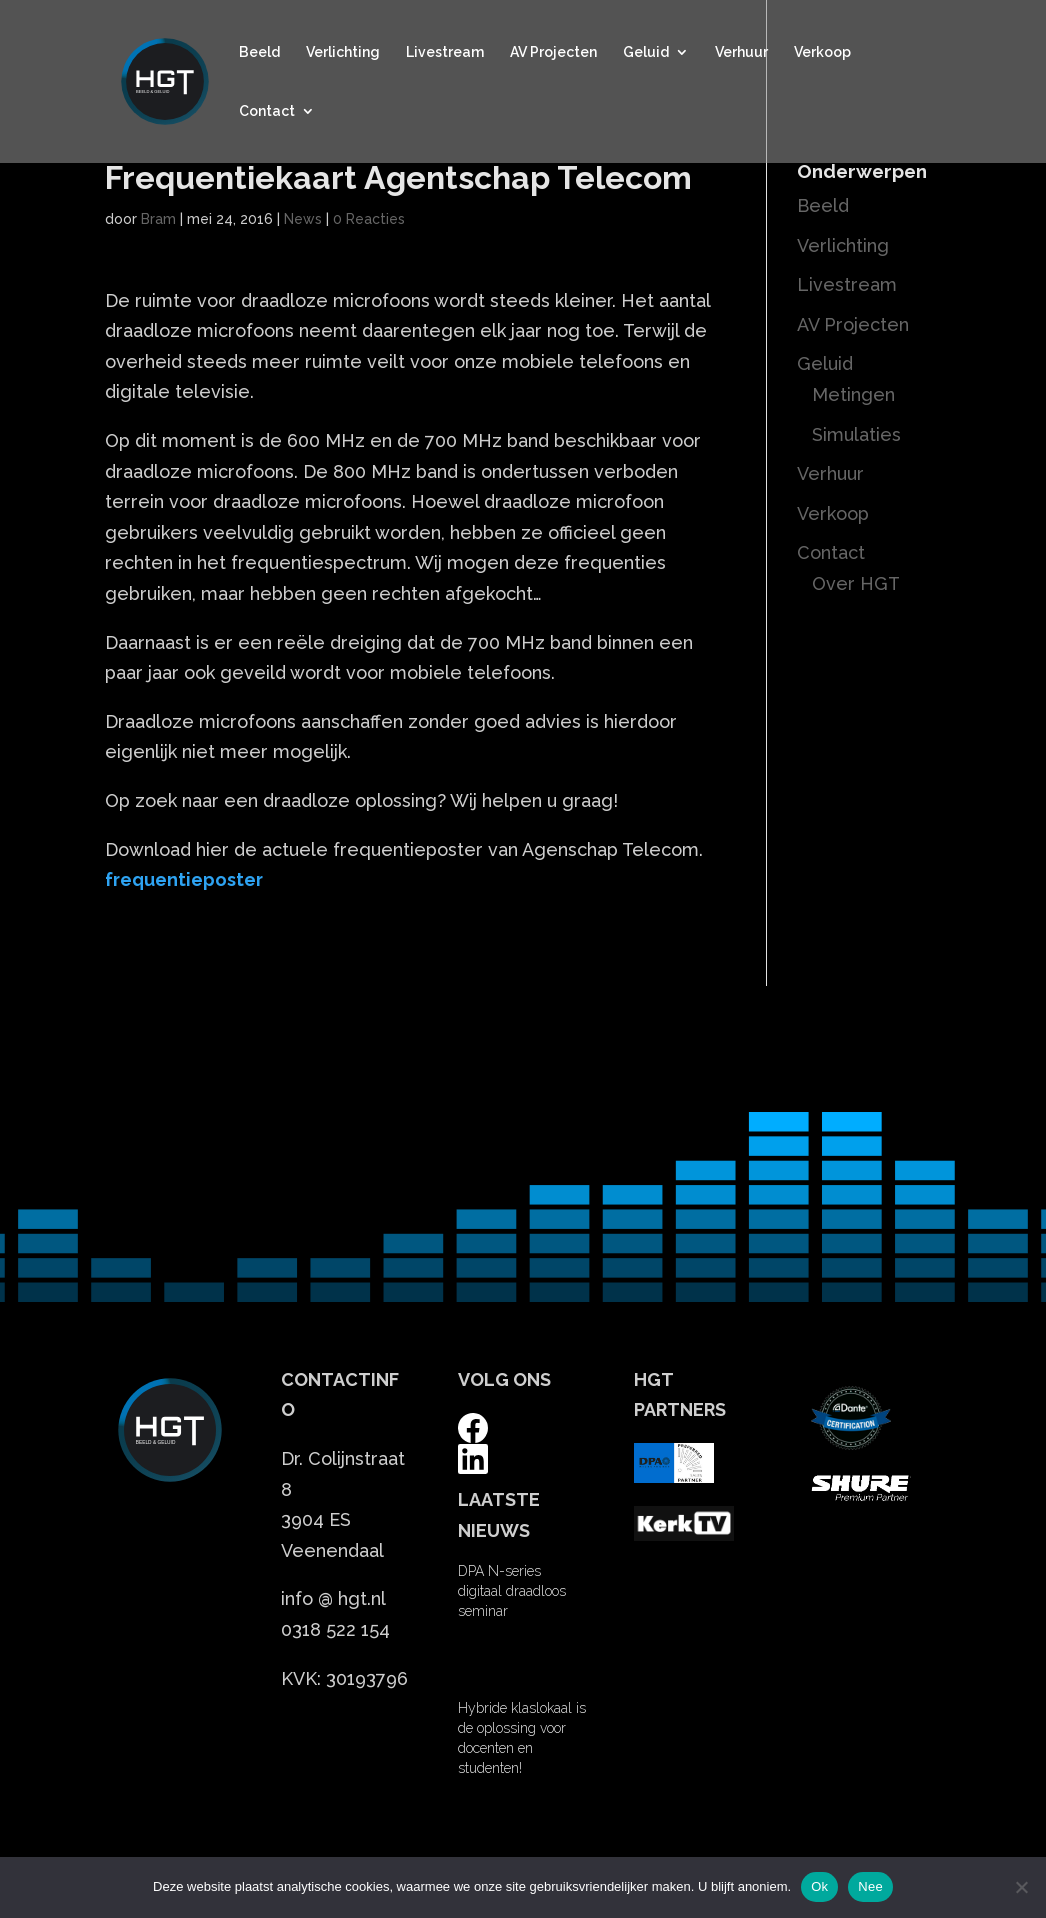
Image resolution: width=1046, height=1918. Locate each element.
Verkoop (822, 52)
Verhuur (741, 52)
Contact (267, 111)
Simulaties (856, 434)
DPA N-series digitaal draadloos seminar (512, 1591)
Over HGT (856, 583)
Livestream (445, 52)
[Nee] (1021, 1887)
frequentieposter (184, 879)
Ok (819, 1886)
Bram (158, 219)
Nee (870, 1886)
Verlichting (343, 52)
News (303, 219)
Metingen (853, 394)
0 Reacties (369, 219)
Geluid (646, 52)
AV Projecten (553, 52)
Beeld (259, 52)
